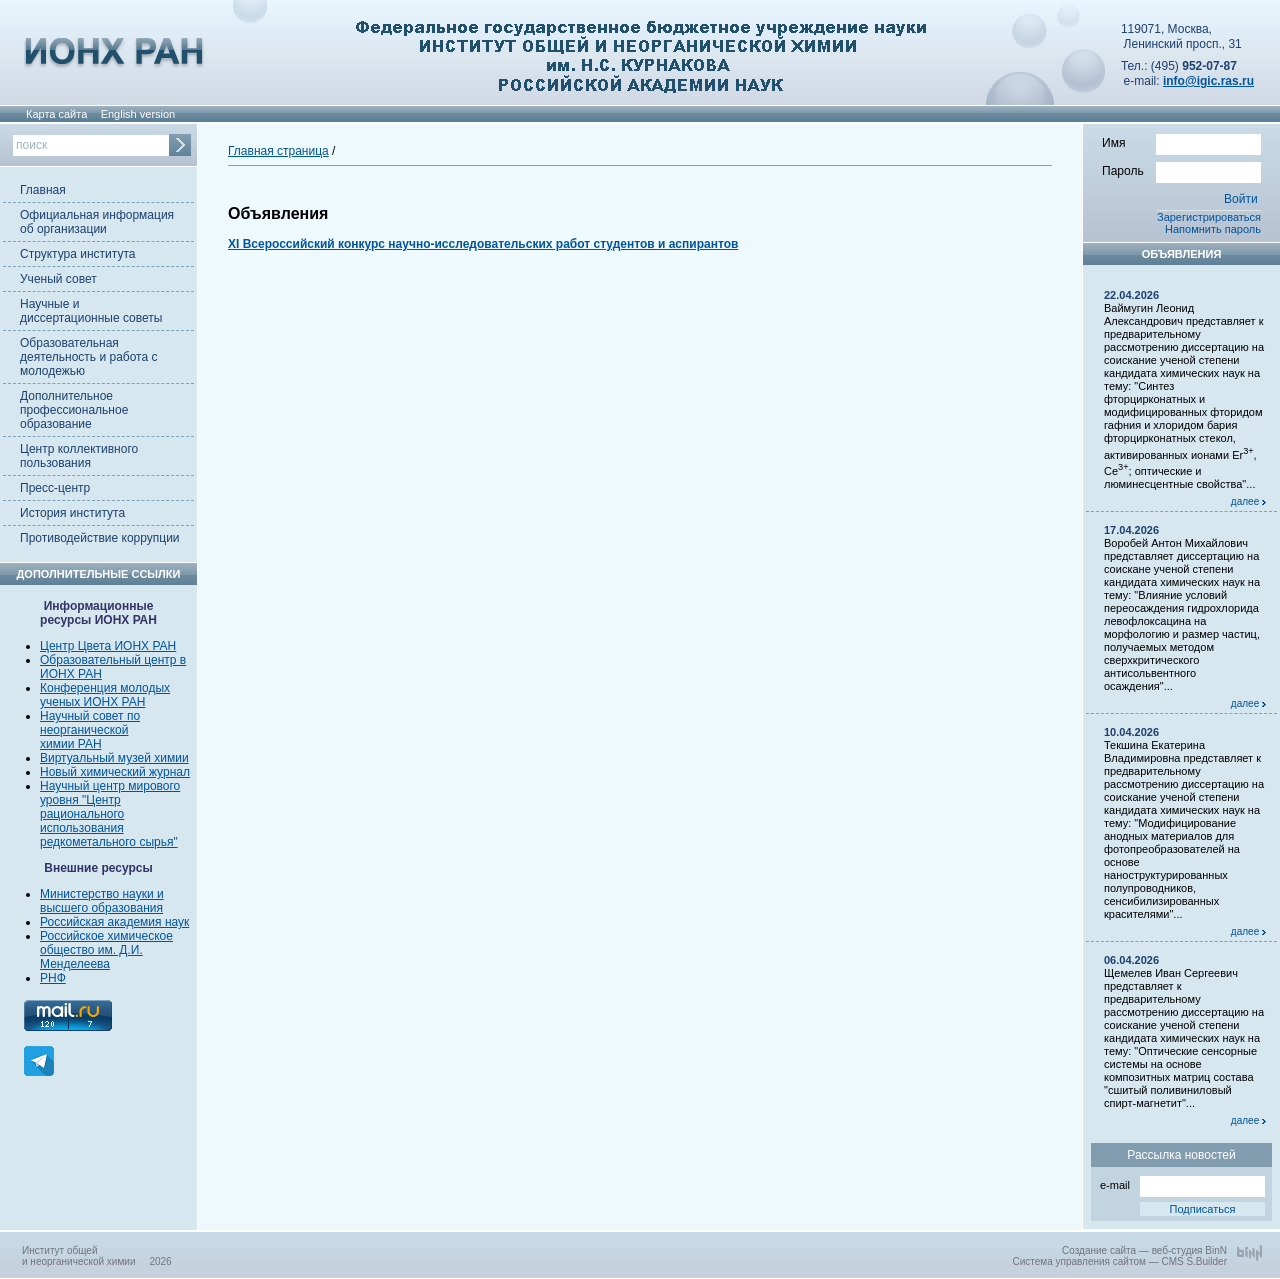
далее (1248, 501)
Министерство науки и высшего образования (102, 901)
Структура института (77, 254)
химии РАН (71, 744)
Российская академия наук (114, 922)
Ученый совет (58, 279)
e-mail (1182, 1183)
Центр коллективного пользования (79, 456)
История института (72, 513)
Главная (43, 190)
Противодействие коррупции (100, 538)
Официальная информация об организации (97, 222)
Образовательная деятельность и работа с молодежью (88, 357)
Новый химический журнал (115, 772)
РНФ (53, 978)
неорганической (84, 730)
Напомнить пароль (1213, 229)
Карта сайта (56, 114)
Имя (1181, 142)
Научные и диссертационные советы (91, 311)
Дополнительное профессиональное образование (74, 410)
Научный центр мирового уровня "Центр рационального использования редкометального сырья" (110, 814)
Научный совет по (90, 716)
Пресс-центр (55, 488)
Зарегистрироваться (1209, 217)
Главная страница (278, 151)
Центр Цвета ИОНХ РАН (108, 646)
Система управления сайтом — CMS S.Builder (1119, 1261)
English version (138, 114)
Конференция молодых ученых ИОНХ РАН (105, 695)
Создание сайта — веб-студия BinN (1144, 1250)
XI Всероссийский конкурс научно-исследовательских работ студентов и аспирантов (483, 244)
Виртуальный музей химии (114, 758)
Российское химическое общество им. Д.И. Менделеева (106, 950)
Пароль (1181, 170)
